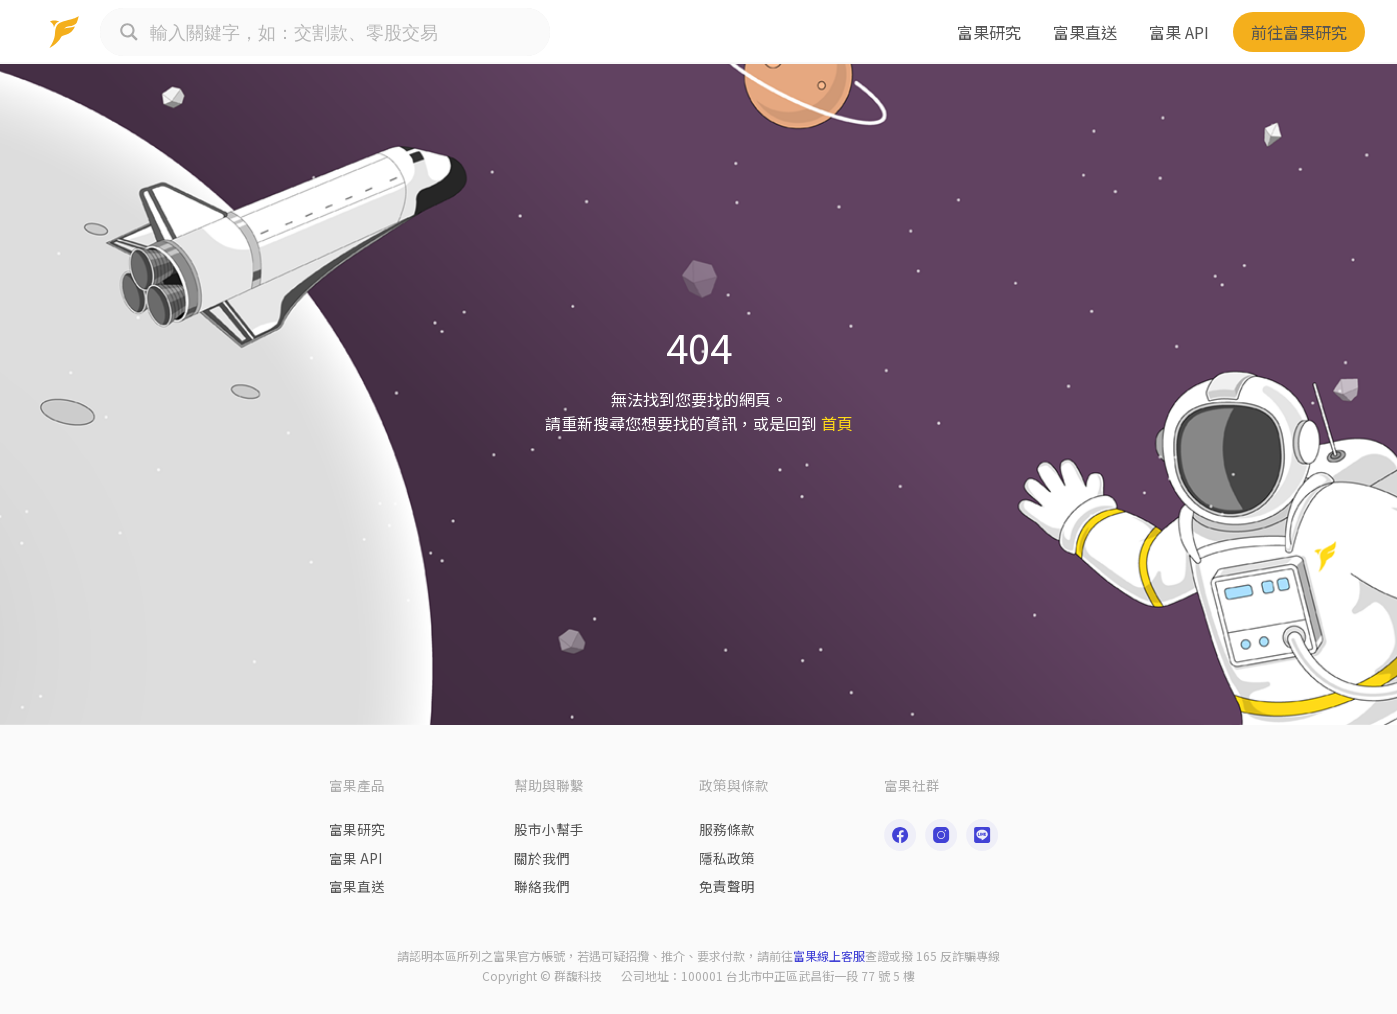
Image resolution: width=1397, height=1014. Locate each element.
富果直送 (1085, 32)
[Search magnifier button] (129, 32)
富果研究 (989, 32)
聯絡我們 (542, 886)
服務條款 (727, 829)
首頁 (837, 423)
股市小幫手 (549, 829)
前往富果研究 (1299, 32)
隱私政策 (727, 858)
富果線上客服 (829, 955)
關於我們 (542, 858)
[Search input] (345, 32)
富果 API (1179, 32)
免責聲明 (727, 886)
